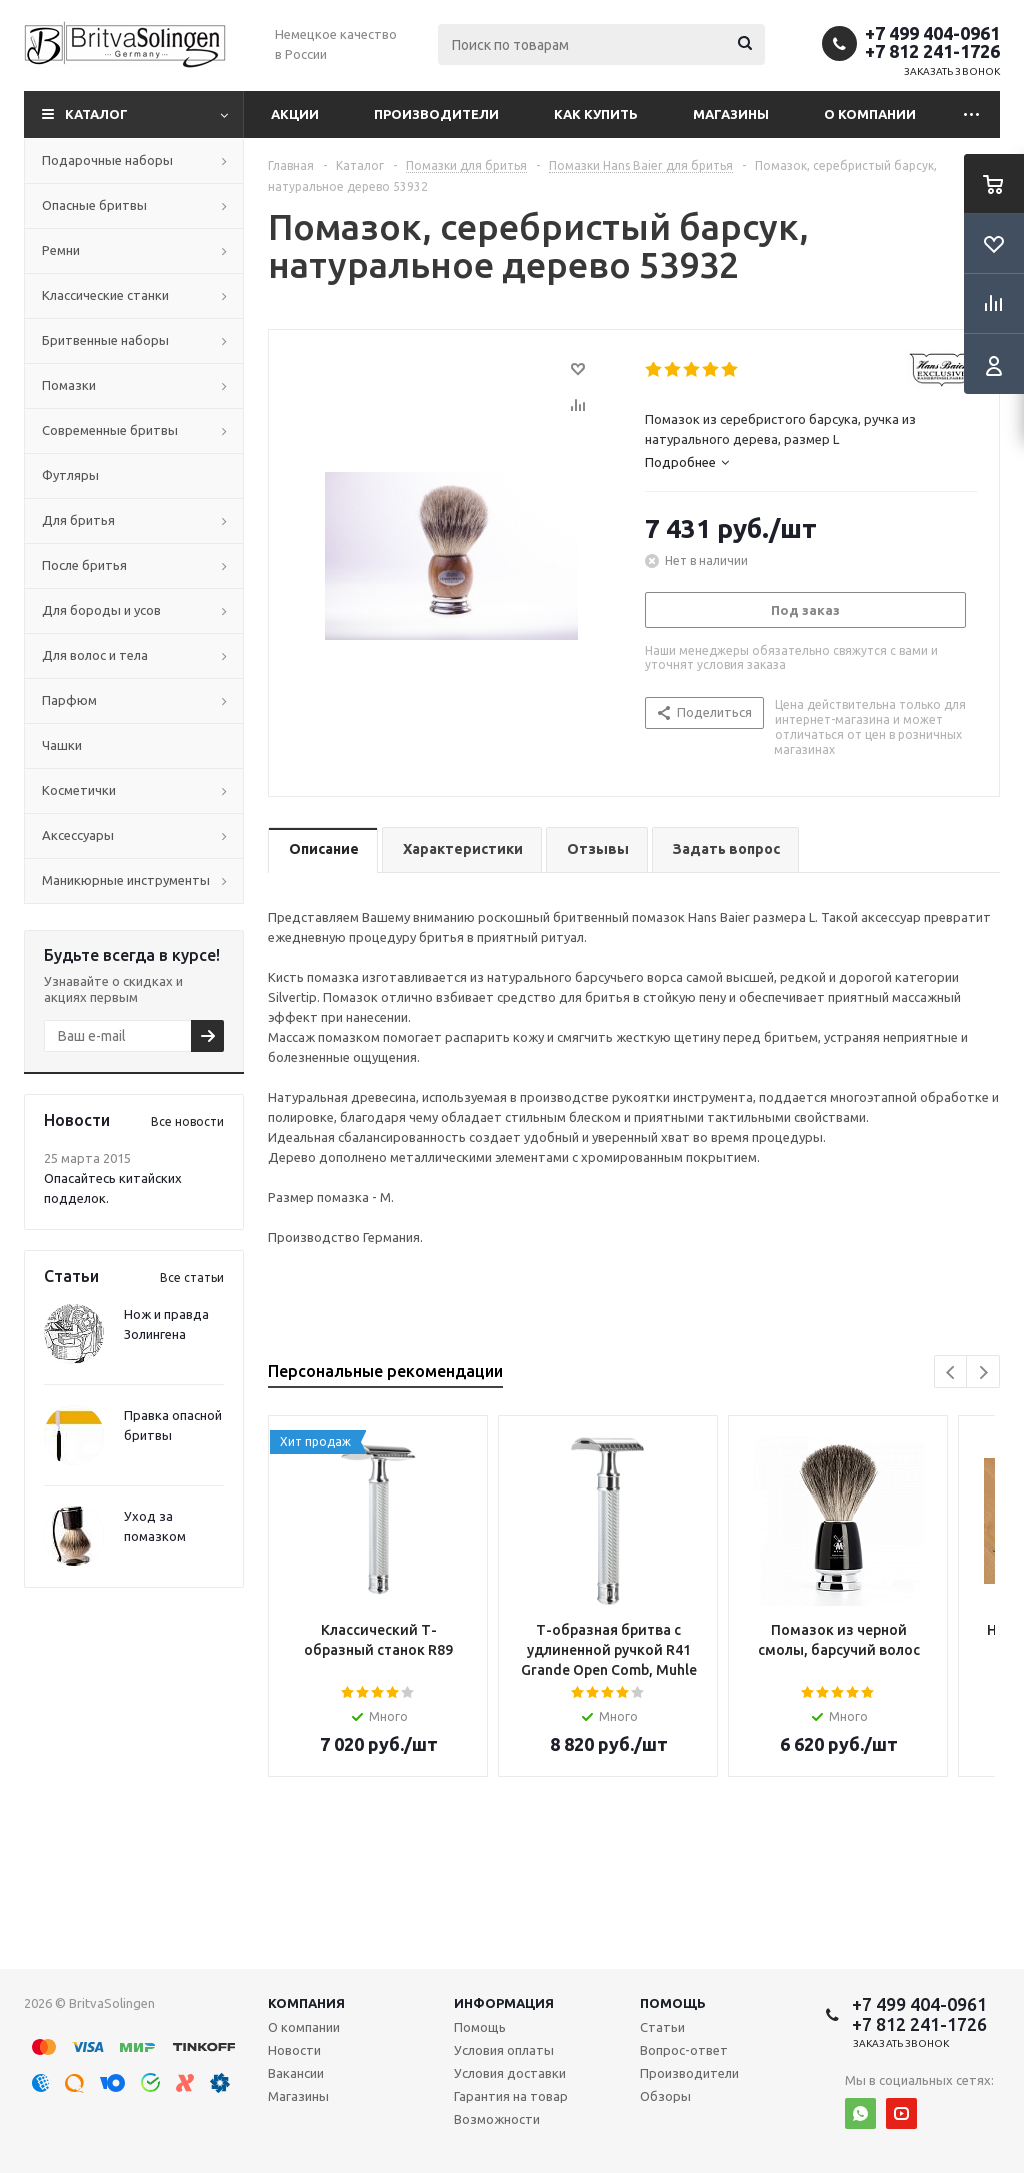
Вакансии (296, 2073)
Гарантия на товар (511, 2096)
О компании (870, 114)
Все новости (187, 1121)
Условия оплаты (504, 2050)
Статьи (662, 2027)
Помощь (673, 2003)
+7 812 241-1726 (932, 51)
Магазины (731, 114)
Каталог (96, 114)
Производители (436, 114)
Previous (951, 1372)
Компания (306, 2003)
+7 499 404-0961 (932, 33)
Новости (294, 2050)
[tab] (811, 462)
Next (983, 1372)
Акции (295, 114)
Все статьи (192, 1277)
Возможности (497, 2119)
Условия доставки (510, 2073)
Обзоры (665, 2096)
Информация (504, 2003)
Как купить (596, 114)
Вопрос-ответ (684, 2050)
